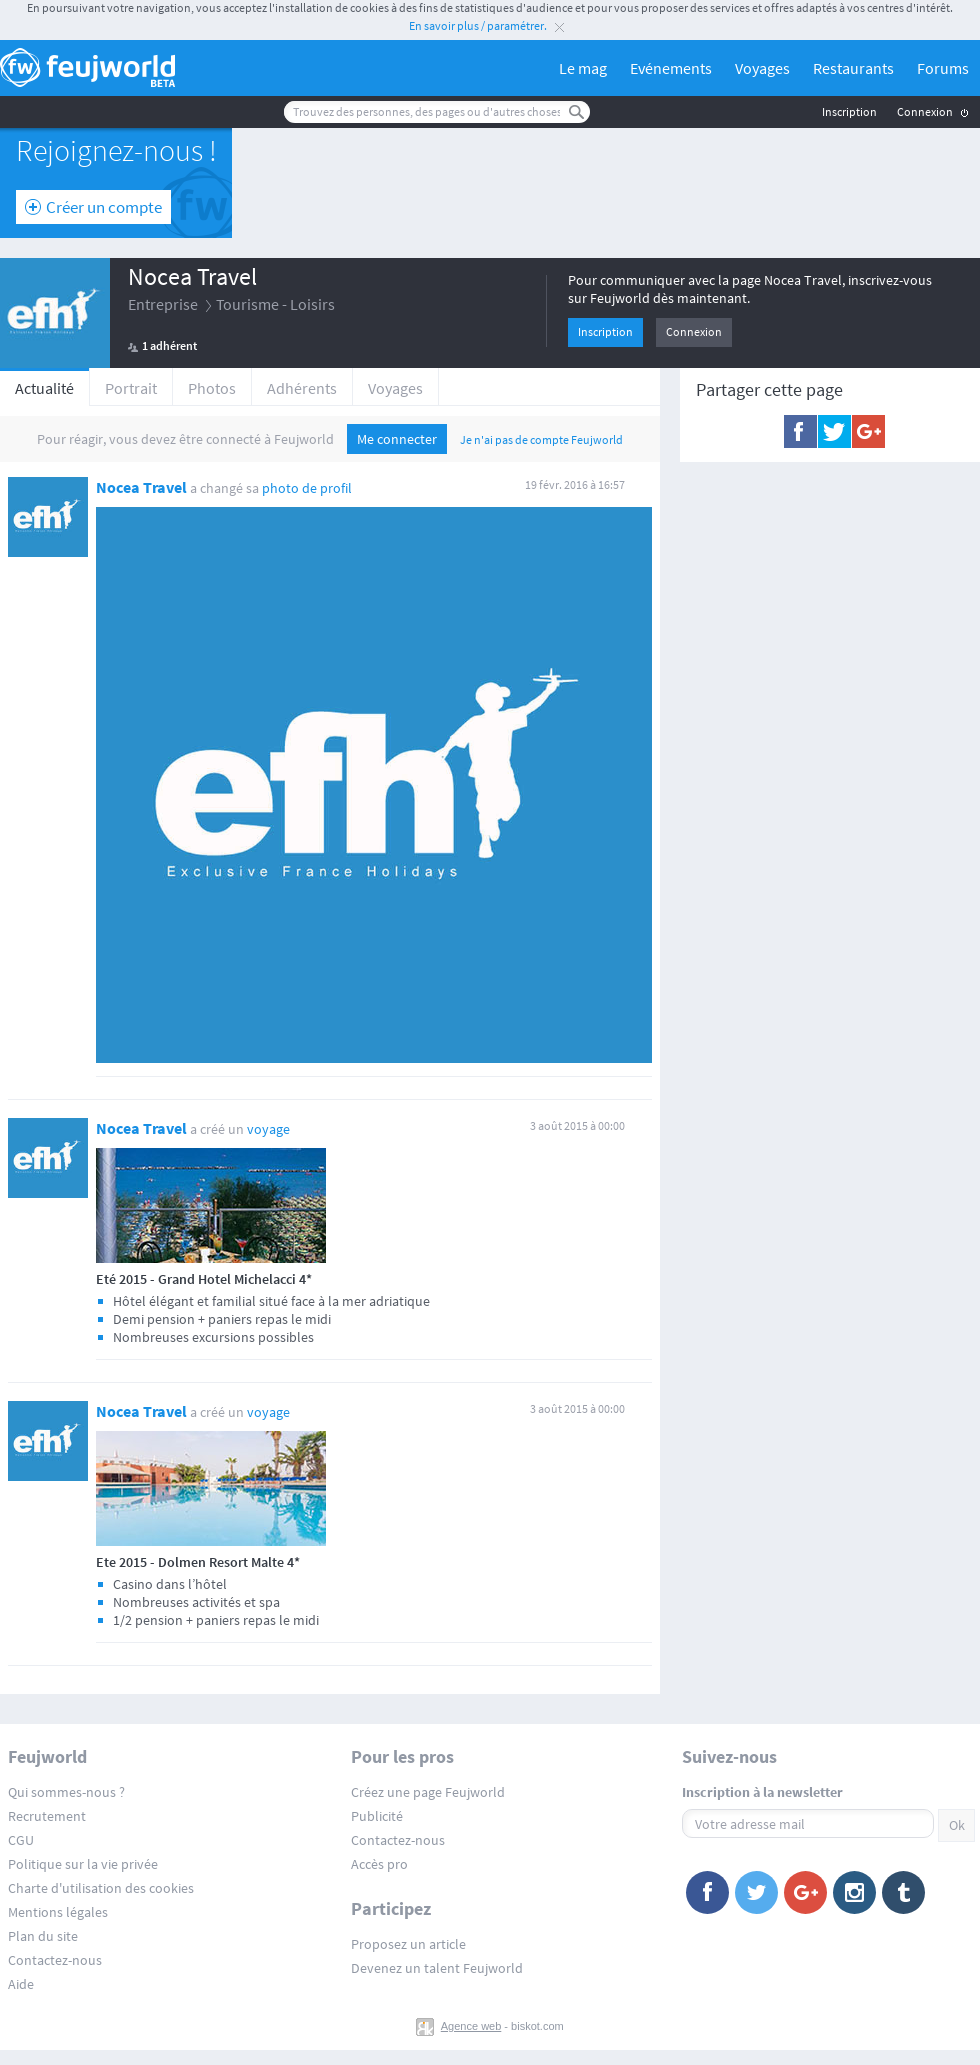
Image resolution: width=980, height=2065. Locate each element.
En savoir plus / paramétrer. (478, 25)
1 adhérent (169, 345)
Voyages (762, 68)
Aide (21, 1984)
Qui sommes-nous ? (66, 1792)
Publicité (377, 1816)
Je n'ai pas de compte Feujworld (541, 439)
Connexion (925, 111)
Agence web (471, 2026)
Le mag (583, 68)
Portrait (131, 388)
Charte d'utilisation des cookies (101, 1888)
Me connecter (397, 439)
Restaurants (853, 68)
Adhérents (302, 388)
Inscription (849, 111)
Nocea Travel (192, 276)
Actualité (44, 388)
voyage (268, 1129)
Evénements (671, 68)
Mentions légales (58, 1912)
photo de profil (307, 488)
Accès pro (379, 1864)
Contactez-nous (55, 1960)
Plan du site (43, 1936)
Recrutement (47, 1816)
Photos (212, 388)
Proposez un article (408, 1944)
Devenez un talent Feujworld (437, 1968)
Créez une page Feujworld (428, 1792)
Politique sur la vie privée (83, 1864)
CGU (21, 1840)
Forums (943, 68)
